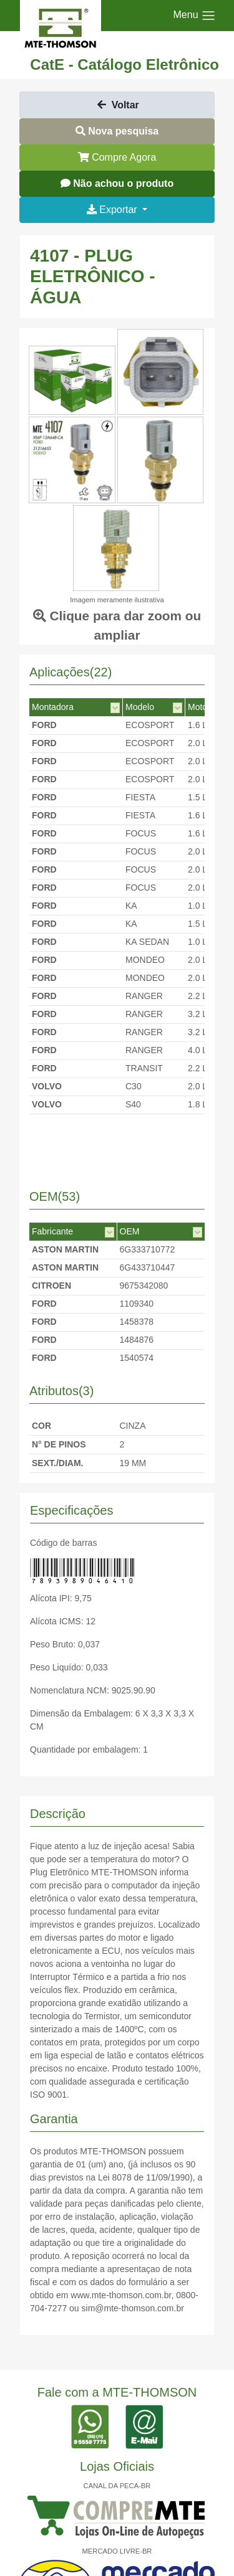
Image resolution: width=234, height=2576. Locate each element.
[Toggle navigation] (194, 15)
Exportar (113, 209)
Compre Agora (117, 157)
